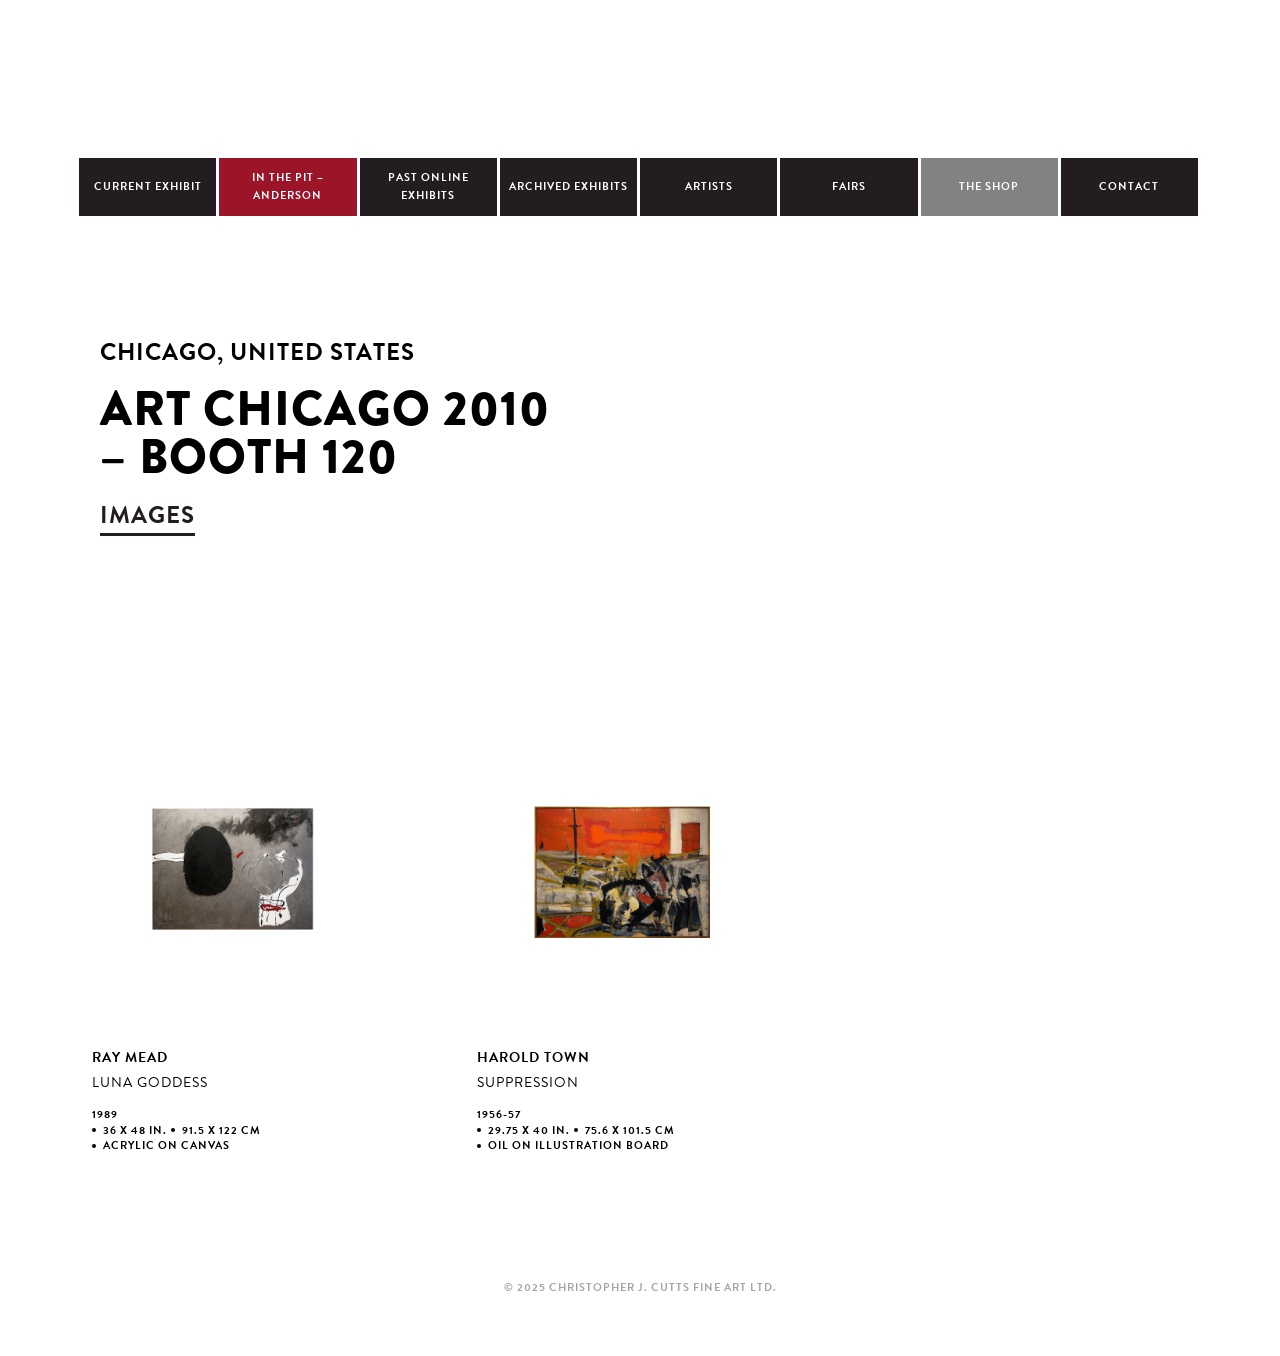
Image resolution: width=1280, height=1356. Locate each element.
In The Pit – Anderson (288, 186)
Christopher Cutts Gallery (640, 76)
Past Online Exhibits (428, 186)
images (147, 515)
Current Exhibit (148, 186)
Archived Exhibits (568, 186)
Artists (709, 186)
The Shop (989, 186)
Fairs (849, 186)
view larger (233, 952)
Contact (1129, 186)
